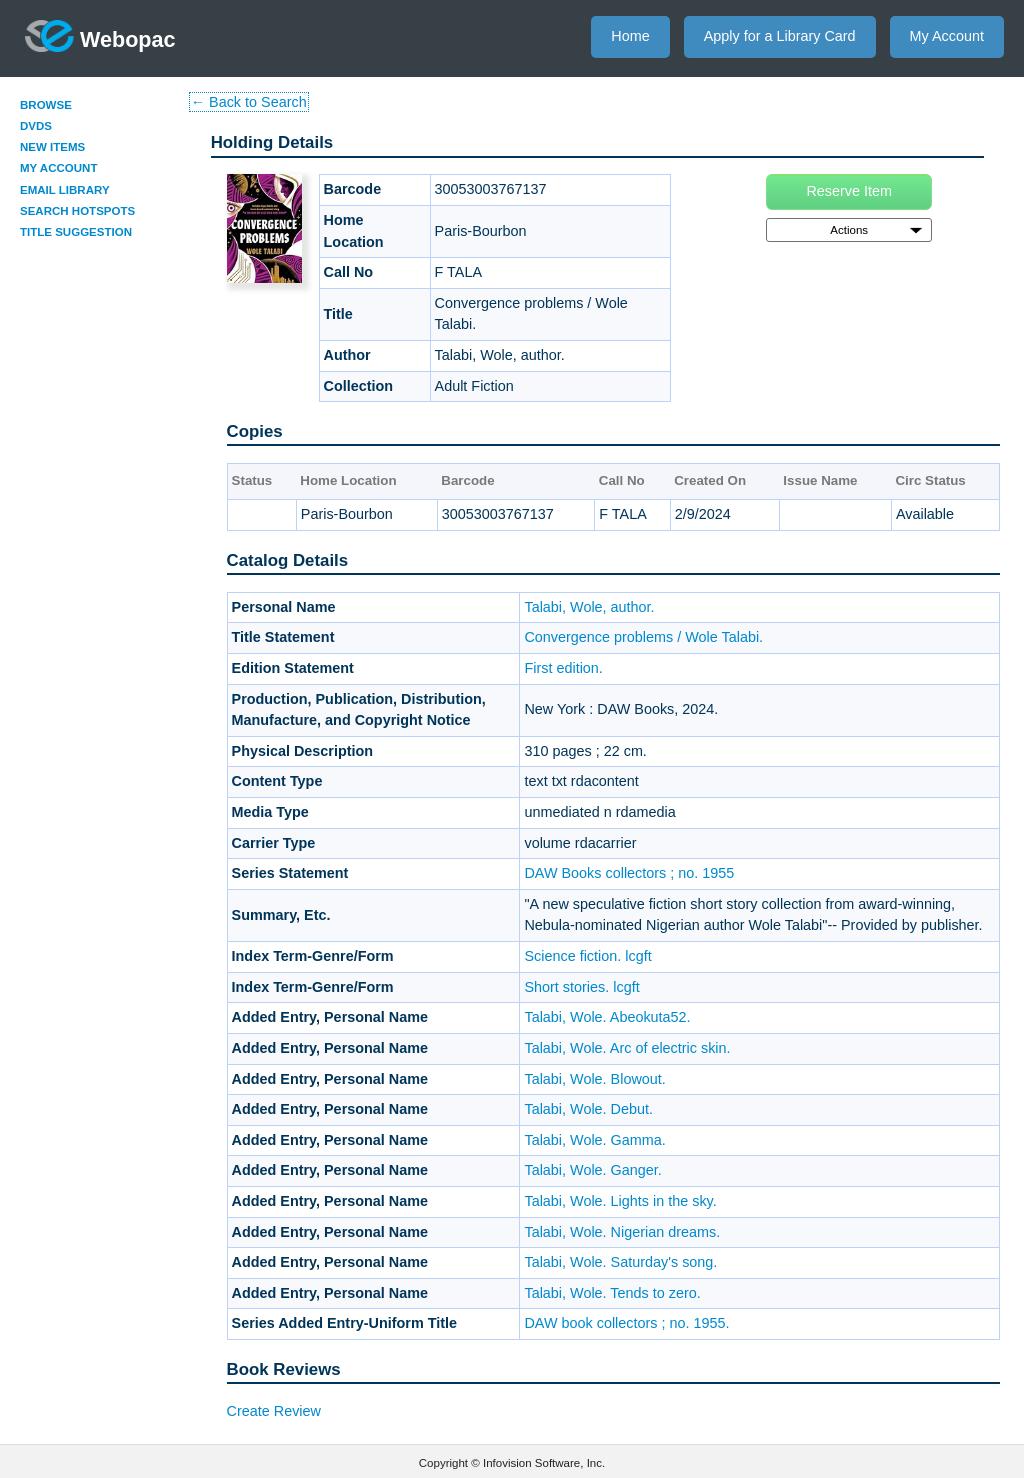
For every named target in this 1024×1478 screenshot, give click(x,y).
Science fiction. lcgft (587, 956)
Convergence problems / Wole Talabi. (643, 637)
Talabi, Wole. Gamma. (594, 1140)
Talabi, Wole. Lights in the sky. (620, 1201)
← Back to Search (249, 102)
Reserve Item (849, 191)
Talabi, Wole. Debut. (588, 1109)
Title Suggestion (76, 232)
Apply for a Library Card (780, 36)
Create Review (274, 1411)
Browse (46, 105)
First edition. (563, 668)
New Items (52, 147)
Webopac (100, 36)
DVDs (36, 126)
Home (630, 36)
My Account (947, 36)
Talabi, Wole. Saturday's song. (620, 1262)
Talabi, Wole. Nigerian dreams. (622, 1232)
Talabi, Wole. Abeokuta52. (607, 1017)
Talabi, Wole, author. (589, 607)
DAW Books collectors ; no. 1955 (629, 873)
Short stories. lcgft (581, 987)
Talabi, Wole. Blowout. (594, 1079)
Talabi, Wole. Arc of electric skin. (627, 1048)
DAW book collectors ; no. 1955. (626, 1323)
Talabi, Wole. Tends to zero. (612, 1293)
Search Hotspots (77, 211)
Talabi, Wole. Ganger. (592, 1170)
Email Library (65, 190)
